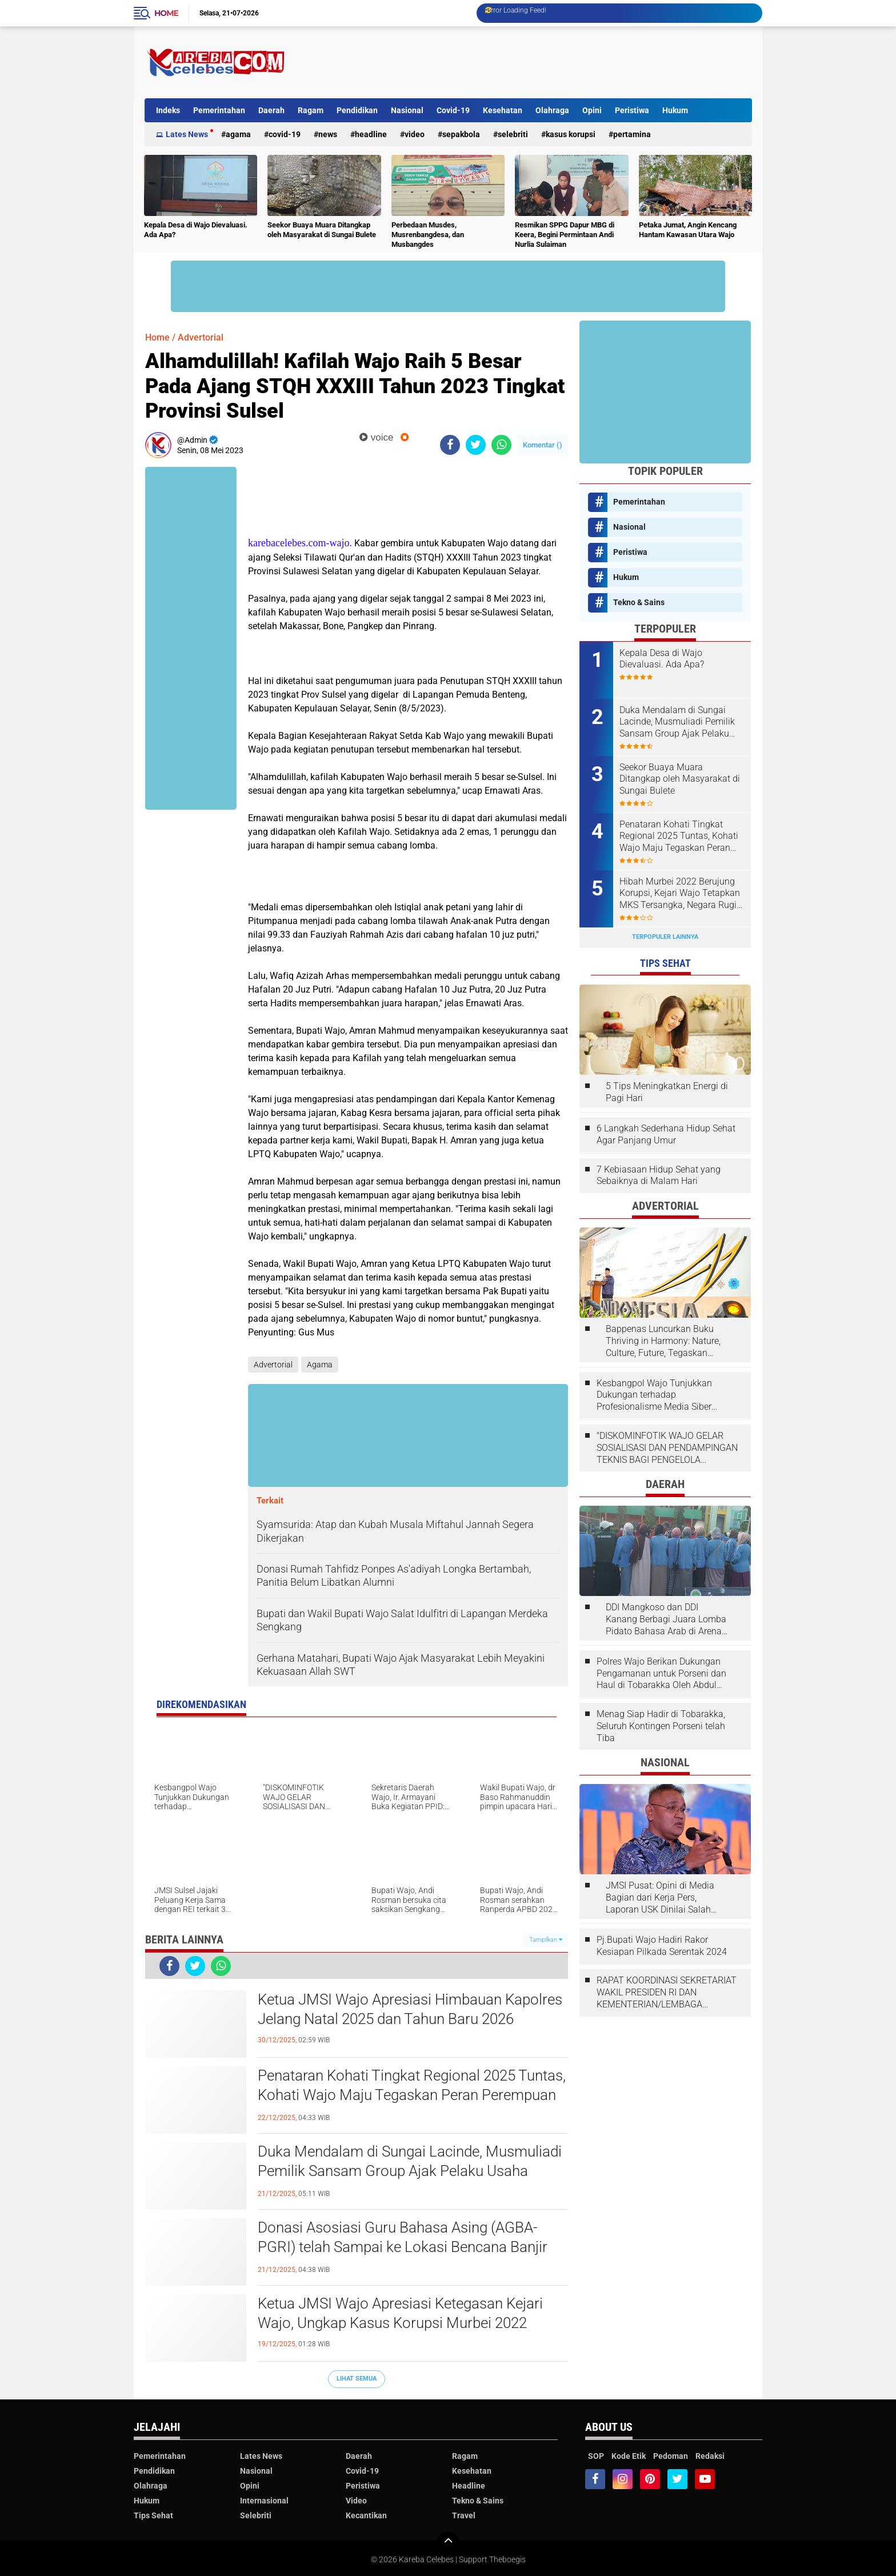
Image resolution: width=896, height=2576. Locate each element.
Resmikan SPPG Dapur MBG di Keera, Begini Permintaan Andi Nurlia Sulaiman (564, 235)
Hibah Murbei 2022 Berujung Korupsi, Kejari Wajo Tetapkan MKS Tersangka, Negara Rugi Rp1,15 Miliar (679, 893)
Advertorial (200, 337)
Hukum (675, 110)
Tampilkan (545, 1939)
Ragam (310, 110)
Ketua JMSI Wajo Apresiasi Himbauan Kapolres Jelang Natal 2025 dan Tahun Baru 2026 (410, 2009)
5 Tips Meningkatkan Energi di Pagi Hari (667, 1092)
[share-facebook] (450, 445)
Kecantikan (366, 2515)
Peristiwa (632, 110)
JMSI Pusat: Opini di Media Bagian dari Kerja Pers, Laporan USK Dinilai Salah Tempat (660, 1897)
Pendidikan (357, 110)
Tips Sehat (153, 2515)
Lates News (187, 134)
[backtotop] (448, 2542)
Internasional (264, 2500)
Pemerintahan (219, 110)
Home (166, 13)
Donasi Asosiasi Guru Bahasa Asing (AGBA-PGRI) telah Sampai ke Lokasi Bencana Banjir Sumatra (402, 2247)
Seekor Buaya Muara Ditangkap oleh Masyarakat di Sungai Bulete (321, 230)
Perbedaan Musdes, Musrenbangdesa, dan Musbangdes (427, 235)
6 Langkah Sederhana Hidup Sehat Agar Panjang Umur (666, 1134)
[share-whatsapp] (501, 445)
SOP (596, 2456)
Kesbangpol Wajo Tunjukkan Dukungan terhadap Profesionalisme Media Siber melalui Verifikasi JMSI (654, 1395)
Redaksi (710, 2456)
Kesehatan (502, 110)
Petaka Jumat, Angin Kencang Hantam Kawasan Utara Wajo (688, 230)
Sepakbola (461, 134)
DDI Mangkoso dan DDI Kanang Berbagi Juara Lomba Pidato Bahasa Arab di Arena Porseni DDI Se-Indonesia (666, 1619)
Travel (463, 2515)
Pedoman (670, 2456)
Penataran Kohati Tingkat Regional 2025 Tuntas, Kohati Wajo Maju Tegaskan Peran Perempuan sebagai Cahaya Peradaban (412, 2095)
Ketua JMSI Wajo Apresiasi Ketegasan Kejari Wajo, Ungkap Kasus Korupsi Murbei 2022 (400, 2313)
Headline (371, 134)
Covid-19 (453, 110)
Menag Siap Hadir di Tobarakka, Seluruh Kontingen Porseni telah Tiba (661, 1726)
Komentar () (542, 445)
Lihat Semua (357, 2378)
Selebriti (513, 134)
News (327, 134)
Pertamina (632, 134)
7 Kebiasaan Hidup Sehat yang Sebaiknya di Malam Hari (659, 1175)
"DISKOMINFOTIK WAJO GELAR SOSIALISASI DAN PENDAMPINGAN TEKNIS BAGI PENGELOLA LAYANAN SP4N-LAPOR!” (667, 1448)
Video (415, 134)
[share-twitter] (476, 445)
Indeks (168, 110)
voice (376, 437)
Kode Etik (628, 2456)
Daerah (271, 110)
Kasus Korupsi (570, 134)
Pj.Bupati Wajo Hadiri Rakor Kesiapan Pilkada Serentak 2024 (662, 1945)
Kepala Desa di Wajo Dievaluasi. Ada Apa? (195, 230)
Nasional (407, 110)
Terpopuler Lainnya (665, 937)
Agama (238, 134)
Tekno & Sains (639, 602)
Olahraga (552, 110)
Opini (592, 110)
